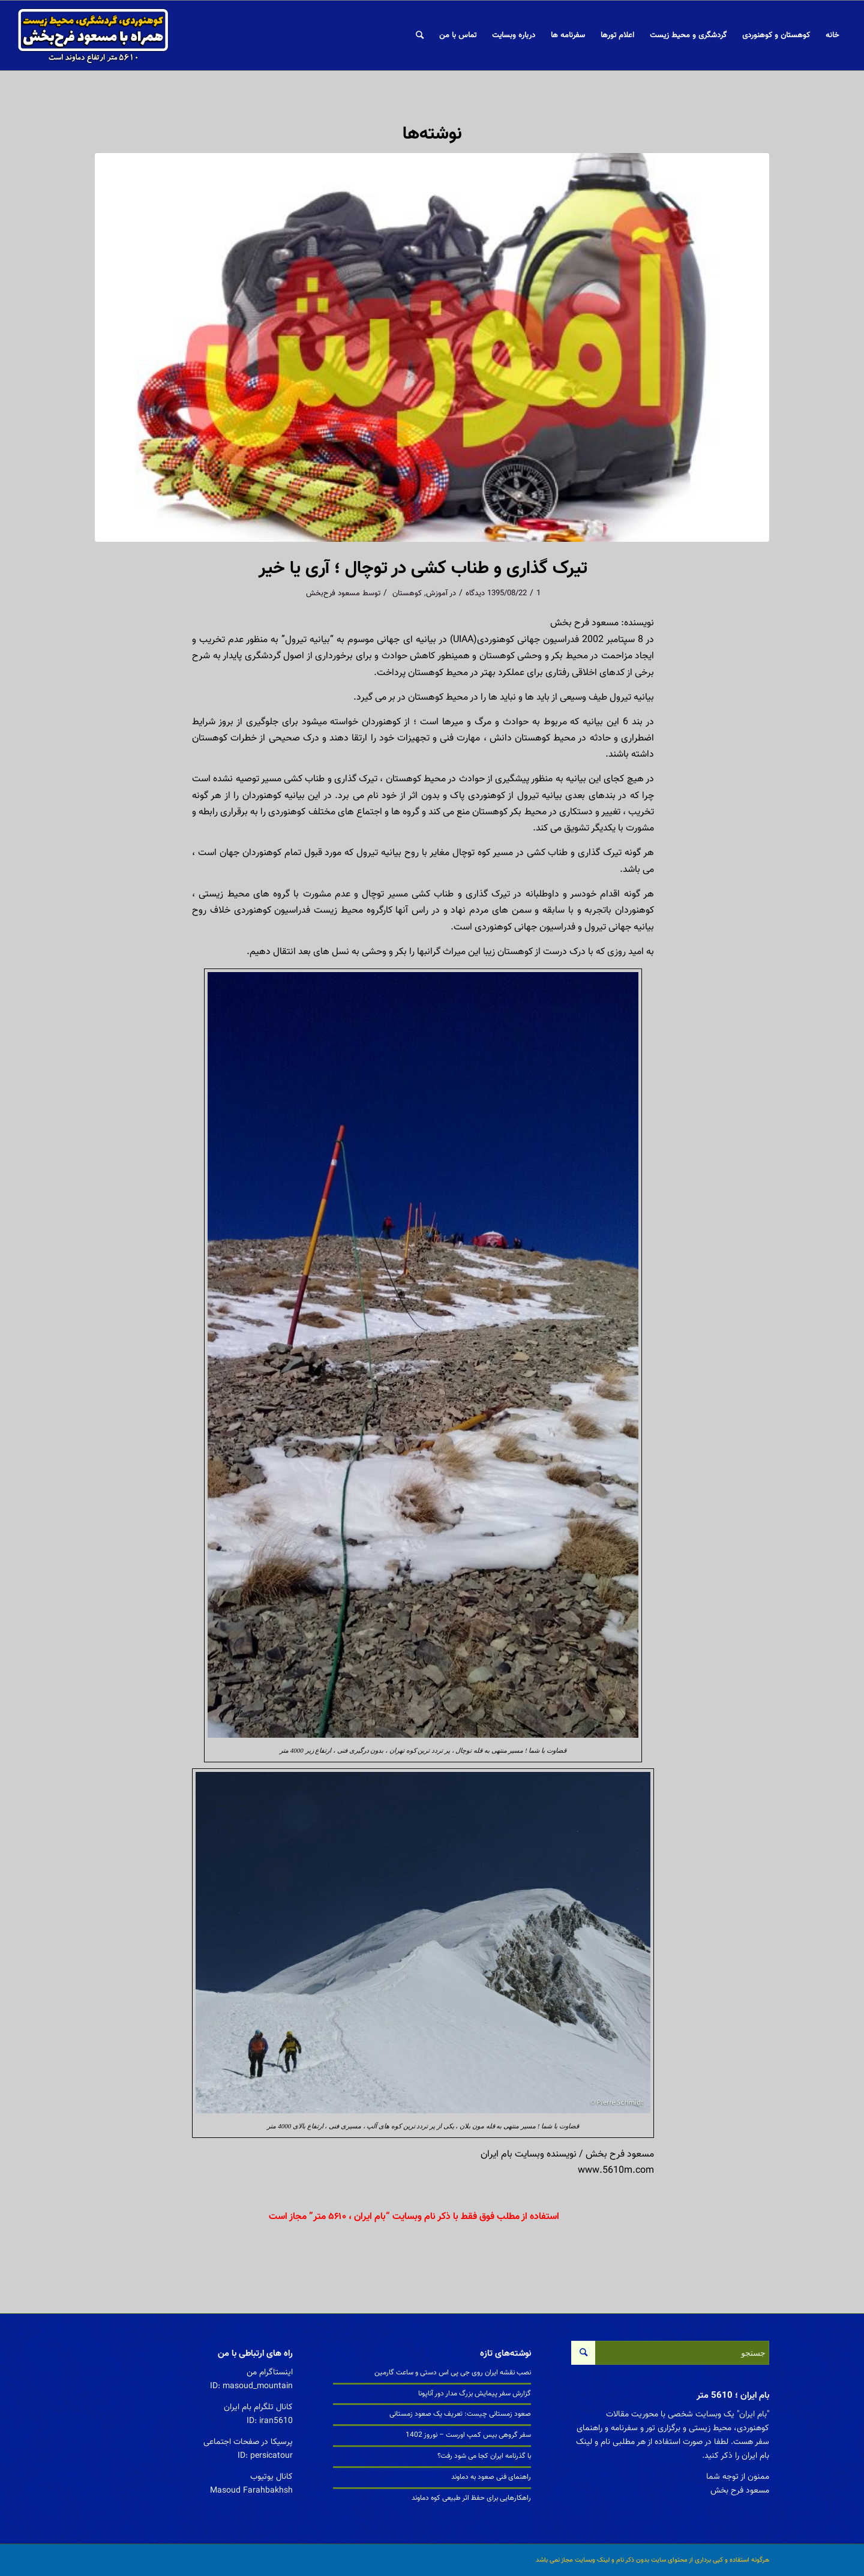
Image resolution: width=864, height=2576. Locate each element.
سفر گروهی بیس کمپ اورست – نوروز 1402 (468, 2435)
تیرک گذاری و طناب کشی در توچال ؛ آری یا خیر (423, 568)
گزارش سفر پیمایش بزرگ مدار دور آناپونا (474, 2393)
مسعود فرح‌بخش (333, 593)
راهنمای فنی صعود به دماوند (491, 2477)
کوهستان (407, 593)
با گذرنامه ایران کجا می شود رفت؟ (484, 2456)
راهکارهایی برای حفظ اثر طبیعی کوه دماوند (471, 2498)
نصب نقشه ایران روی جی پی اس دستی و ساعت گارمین (452, 2372)
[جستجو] (419, 35)
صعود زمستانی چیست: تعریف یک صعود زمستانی (460, 2414)
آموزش (437, 593)
